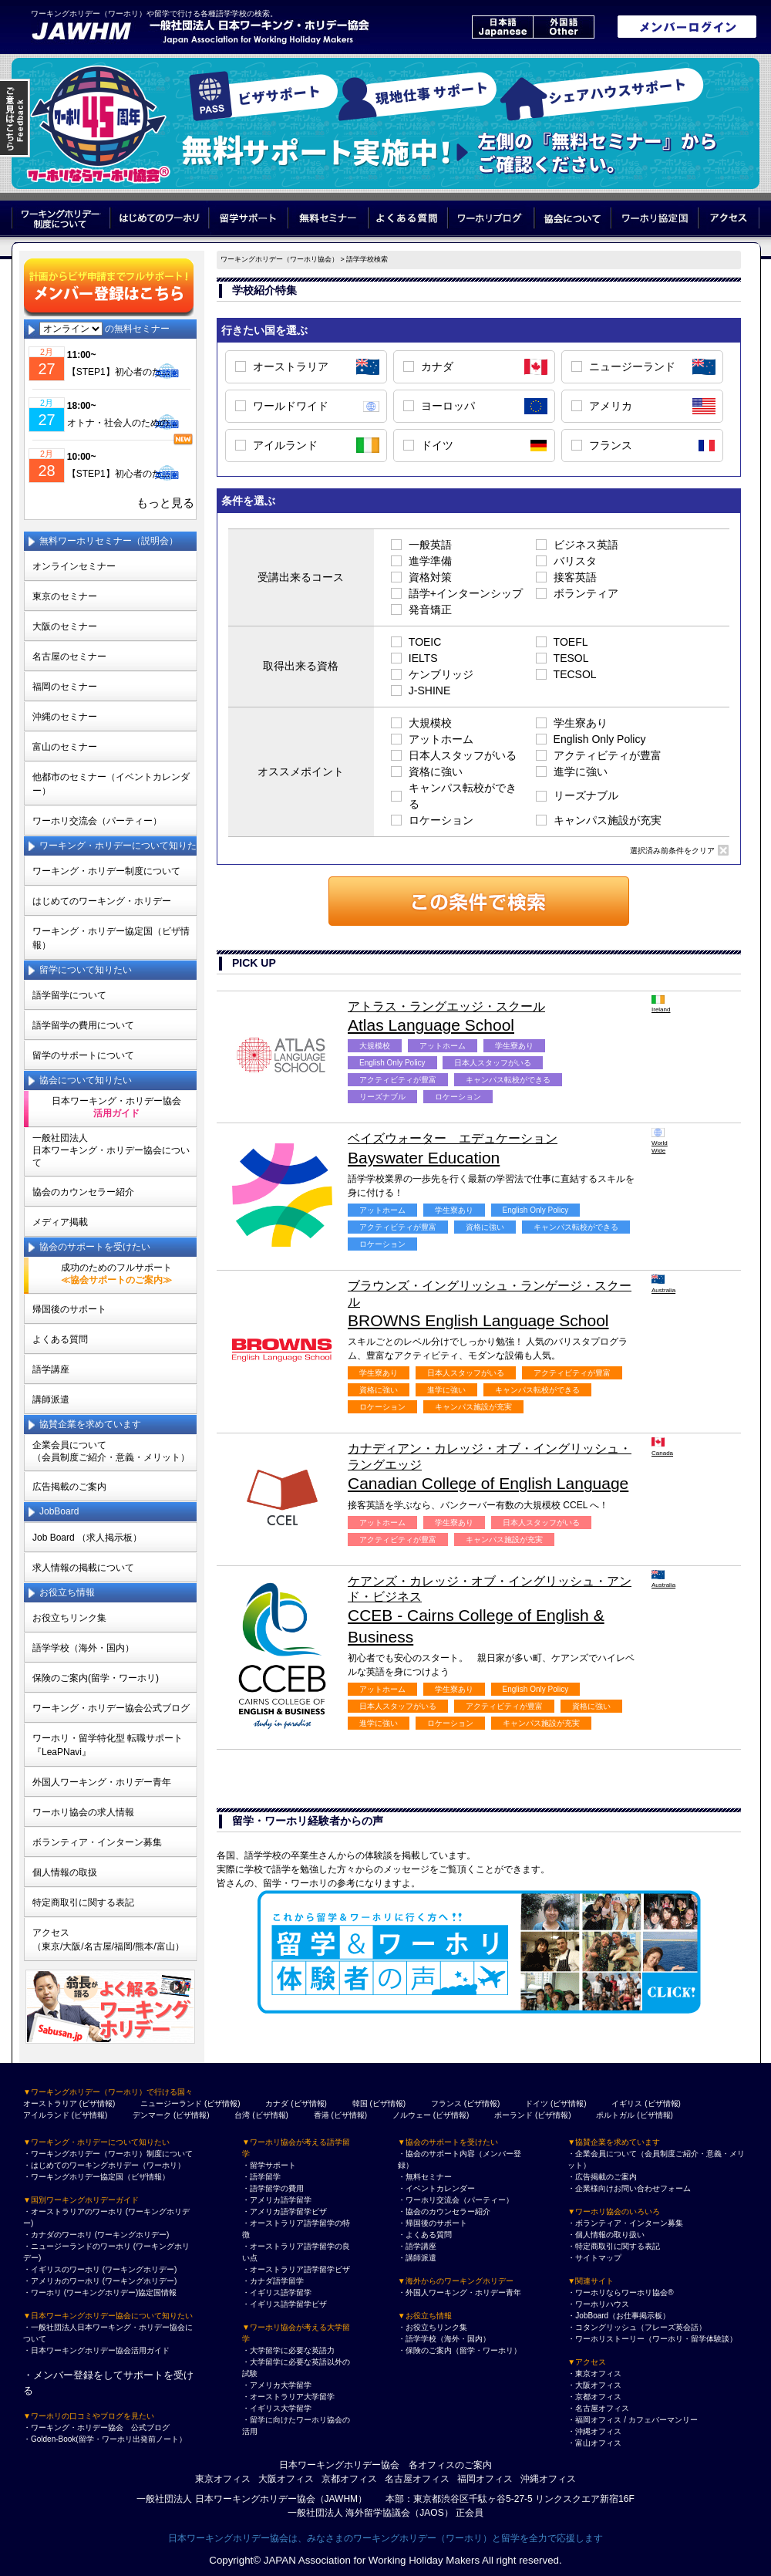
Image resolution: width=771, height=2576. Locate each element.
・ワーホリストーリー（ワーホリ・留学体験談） (652, 2339)
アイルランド (285, 445)
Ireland (659, 1004)
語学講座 (50, 1369)
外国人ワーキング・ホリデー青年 (101, 1782)
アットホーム (441, 739)
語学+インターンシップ (466, 593)
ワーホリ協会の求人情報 (83, 1812)
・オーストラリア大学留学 (288, 2396)
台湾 (242, 2115)
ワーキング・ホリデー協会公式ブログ (111, 1708)
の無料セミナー (104, 328)
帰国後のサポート (69, 1309)
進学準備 (430, 561)
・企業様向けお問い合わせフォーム (629, 2188)
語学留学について (69, 995)
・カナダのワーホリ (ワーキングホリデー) (96, 2234)
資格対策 (430, 577)
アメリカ (610, 406)
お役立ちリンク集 (69, 1617)
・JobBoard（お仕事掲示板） (618, 2315)
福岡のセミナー (64, 686)
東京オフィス (223, 2478)
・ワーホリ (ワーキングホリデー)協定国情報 (100, 2292)
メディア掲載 (60, 1222)
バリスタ (575, 561)
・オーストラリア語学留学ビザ (296, 2269)
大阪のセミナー (64, 626)
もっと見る (165, 503)
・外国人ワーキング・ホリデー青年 (459, 2292)
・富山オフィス (594, 2443)
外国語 (563, 27)
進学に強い (581, 771)
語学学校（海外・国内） (83, 1647)
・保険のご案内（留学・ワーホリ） (459, 2350)
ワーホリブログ (491, 218)
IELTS (423, 658)
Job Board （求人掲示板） (87, 1537)
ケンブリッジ (441, 674)
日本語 (502, 27)
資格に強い (436, 771)
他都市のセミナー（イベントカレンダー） (111, 783)
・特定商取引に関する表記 (613, 2246)
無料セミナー (328, 218)
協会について (573, 218)
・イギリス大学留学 (276, 2408)
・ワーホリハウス (598, 2304)
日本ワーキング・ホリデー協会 (116, 1107)
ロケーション (441, 820)
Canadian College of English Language (492, 1466)
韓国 (360, 2103)
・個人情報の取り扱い (606, 2234)
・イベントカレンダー (436, 2188)
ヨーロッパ (448, 406)
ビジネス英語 (586, 544)
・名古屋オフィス (598, 2408)
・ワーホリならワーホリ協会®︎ (620, 2292)
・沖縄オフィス (594, 2431)
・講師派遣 (417, 2258)
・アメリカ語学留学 (276, 2200)
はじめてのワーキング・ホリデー (101, 901)
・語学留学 (261, 2177)
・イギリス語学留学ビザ (284, 2304)
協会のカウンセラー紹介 (83, 1192)
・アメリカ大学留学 (276, 2385)
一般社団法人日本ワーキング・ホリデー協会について (111, 1150)
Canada (659, 1447)
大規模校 (430, 723)
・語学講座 (417, 2246)
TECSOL (575, 674)
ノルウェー (411, 2115)
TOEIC (425, 642)
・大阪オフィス (594, 2385)
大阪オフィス (286, 2478)
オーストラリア (290, 366)
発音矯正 (430, 609)
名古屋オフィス (417, 2478)
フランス (610, 445)
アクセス (729, 218)
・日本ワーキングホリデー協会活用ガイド (96, 2350)
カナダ (437, 366)
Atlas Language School (492, 1016)
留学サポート (248, 218)
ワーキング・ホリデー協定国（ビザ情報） (111, 938)
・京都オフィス (594, 2396)
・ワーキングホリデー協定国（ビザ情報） (96, 2177)
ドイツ (437, 445)
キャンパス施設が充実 (608, 820)
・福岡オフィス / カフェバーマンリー (632, 2420)
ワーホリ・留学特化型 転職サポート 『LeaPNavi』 (107, 1745)
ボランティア (586, 593)
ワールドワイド (290, 406)
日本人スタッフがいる (463, 755)
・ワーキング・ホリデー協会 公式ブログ (96, 2427)
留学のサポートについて (83, 1055)
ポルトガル (615, 2115)
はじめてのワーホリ (159, 218)
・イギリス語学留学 (276, 2292)
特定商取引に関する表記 (83, 1902)
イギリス (626, 2103)
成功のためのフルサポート (116, 1273)
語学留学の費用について (83, 1025)
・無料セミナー (425, 2177)
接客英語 (575, 577)
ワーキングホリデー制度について (61, 218)
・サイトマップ (594, 2258)
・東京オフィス (594, 2373)
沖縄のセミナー (64, 716)
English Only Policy (600, 739)
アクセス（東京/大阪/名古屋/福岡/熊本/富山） (108, 1939)
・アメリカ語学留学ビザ (284, 2211)
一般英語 (430, 544)
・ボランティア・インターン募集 (625, 2223)
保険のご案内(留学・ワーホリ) (95, 1678)
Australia (659, 1284)
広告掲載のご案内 (69, 1486)
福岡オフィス (485, 2478)
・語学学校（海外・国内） (444, 2339)
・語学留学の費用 (273, 2188)
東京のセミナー (64, 596)
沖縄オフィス (548, 2478)
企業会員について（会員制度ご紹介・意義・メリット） (111, 1451)
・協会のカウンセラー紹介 (444, 2211)
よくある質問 (408, 218)
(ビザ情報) (97, 2103)
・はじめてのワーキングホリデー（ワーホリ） (104, 2165)
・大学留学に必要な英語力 (288, 2350)
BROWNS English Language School (492, 1303)
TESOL (571, 658)
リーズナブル (586, 795)
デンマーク (152, 2115)
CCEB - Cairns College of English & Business (492, 1610)
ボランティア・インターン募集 (97, 1842)
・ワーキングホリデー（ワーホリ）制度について (108, 2153)
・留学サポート (269, 2165)
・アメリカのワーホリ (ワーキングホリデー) (100, 2281)
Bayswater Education (492, 1148)
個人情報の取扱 (64, 1872)
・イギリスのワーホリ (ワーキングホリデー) (100, 2269)
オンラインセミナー (74, 566)
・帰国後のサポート (432, 2223)
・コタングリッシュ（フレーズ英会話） (636, 2327)
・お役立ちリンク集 (432, 2327)
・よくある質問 (425, 2234)
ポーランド (513, 2115)
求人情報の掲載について (83, 1567)
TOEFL (571, 642)
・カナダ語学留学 (273, 2281)
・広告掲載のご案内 (602, 2177)
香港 (321, 2115)
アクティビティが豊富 (608, 755)
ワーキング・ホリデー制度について (106, 871)
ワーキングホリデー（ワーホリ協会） (279, 259)
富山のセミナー (64, 746)
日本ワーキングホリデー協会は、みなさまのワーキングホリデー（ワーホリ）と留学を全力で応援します (385, 2538)
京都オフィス (349, 2478)
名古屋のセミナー (69, 656)
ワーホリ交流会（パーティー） (97, 820)
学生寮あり (581, 723)
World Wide (659, 1140)
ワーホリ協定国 (655, 218)
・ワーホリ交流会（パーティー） (455, 2200)
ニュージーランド (632, 366)
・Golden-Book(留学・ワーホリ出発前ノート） (105, 2439)
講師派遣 (50, 1399)
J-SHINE (429, 690)
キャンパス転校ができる (463, 796)
